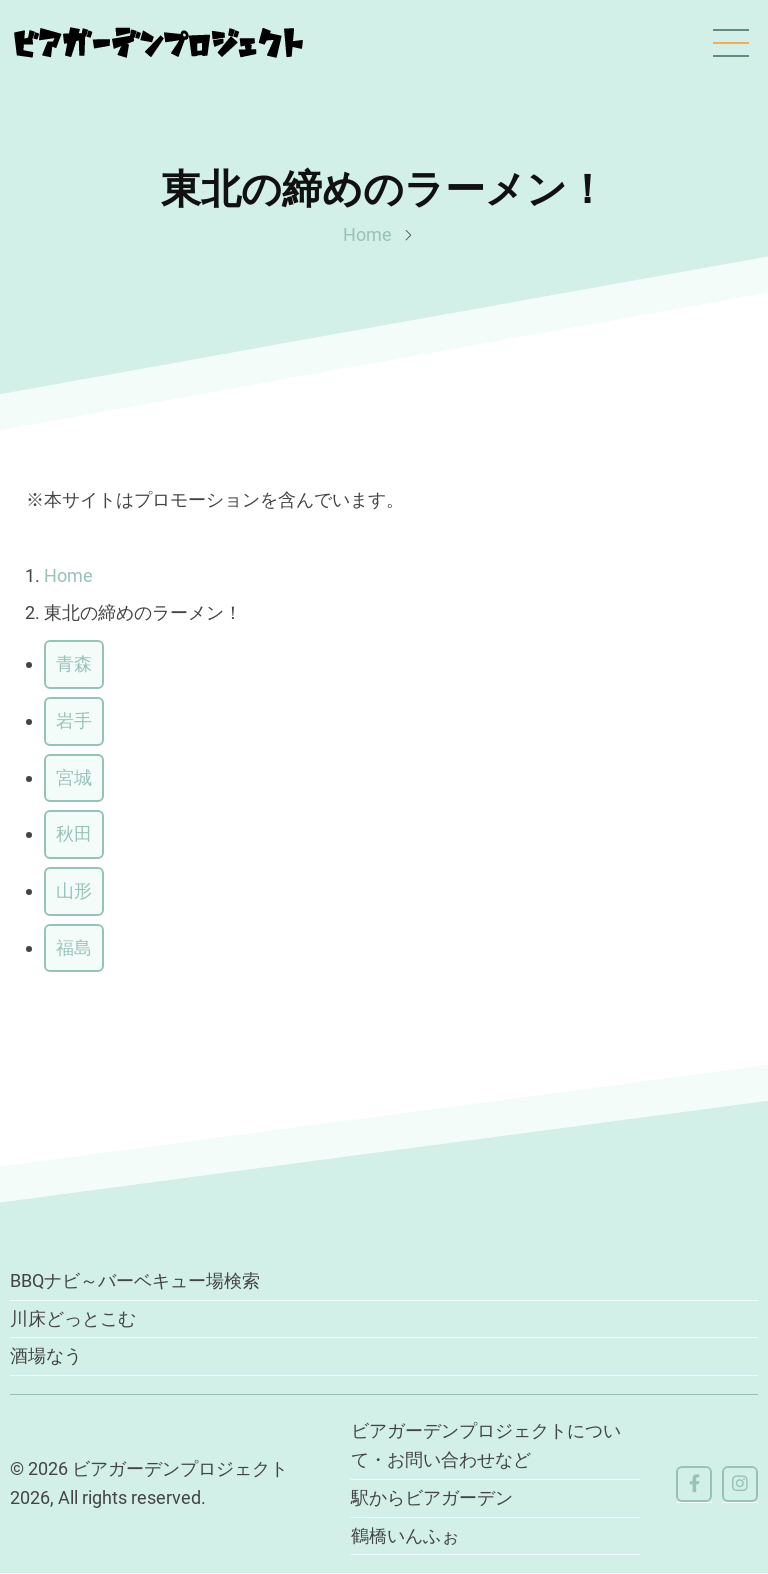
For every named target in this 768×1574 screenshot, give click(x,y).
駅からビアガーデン (432, 1497)
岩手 (74, 720)
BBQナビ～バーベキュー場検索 (135, 1281)
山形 (74, 890)
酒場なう (46, 1356)
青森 (74, 663)
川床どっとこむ (73, 1318)
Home (367, 234)
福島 (74, 947)
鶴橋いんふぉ (405, 1535)
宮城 (74, 777)
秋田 (74, 834)
